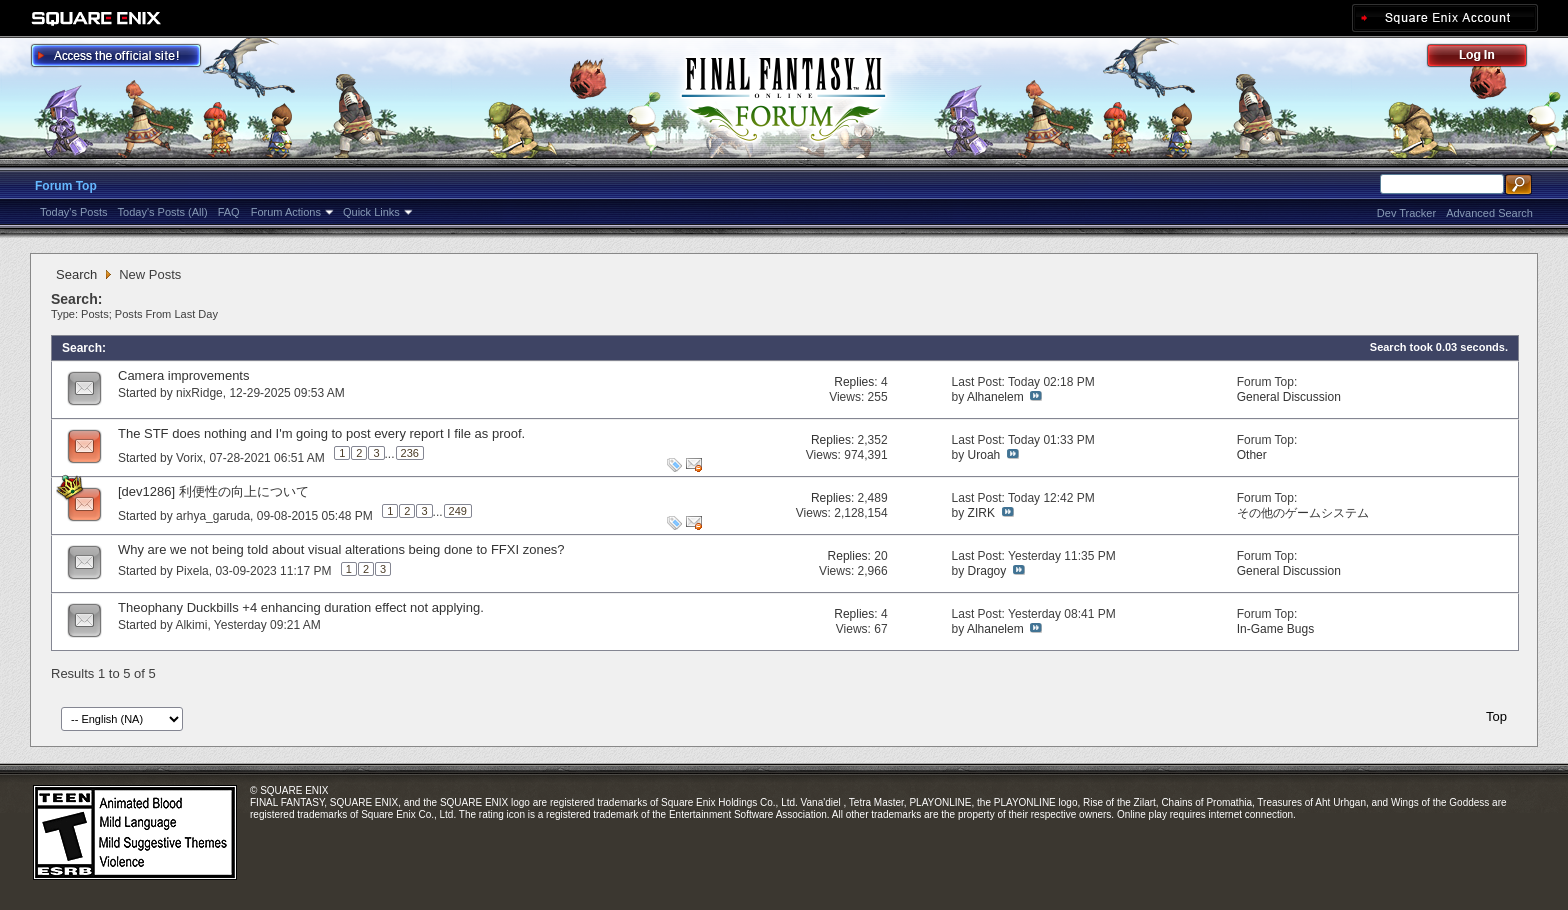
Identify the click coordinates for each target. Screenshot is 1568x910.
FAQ (229, 212)
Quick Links (371, 212)
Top (1496, 716)
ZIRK (981, 513)
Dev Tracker (1406, 213)
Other (1252, 455)
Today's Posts (74, 212)
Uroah (984, 455)
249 (458, 511)
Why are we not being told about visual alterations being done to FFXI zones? (341, 549)
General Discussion (1289, 397)
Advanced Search (1489, 213)
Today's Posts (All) (163, 212)
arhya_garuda (213, 516)
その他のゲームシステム (1303, 513)
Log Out (1487, 58)
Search (76, 274)
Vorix (189, 458)
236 (410, 453)
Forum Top (66, 186)
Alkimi (191, 625)
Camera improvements (184, 375)
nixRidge (199, 393)
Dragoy (987, 571)
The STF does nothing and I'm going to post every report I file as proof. (321, 433)
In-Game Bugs (1275, 629)
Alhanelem (995, 397)
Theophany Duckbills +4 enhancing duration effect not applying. (301, 607)
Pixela (192, 571)
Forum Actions (286, 212)
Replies (854, 382)
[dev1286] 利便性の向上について (213, 491)
